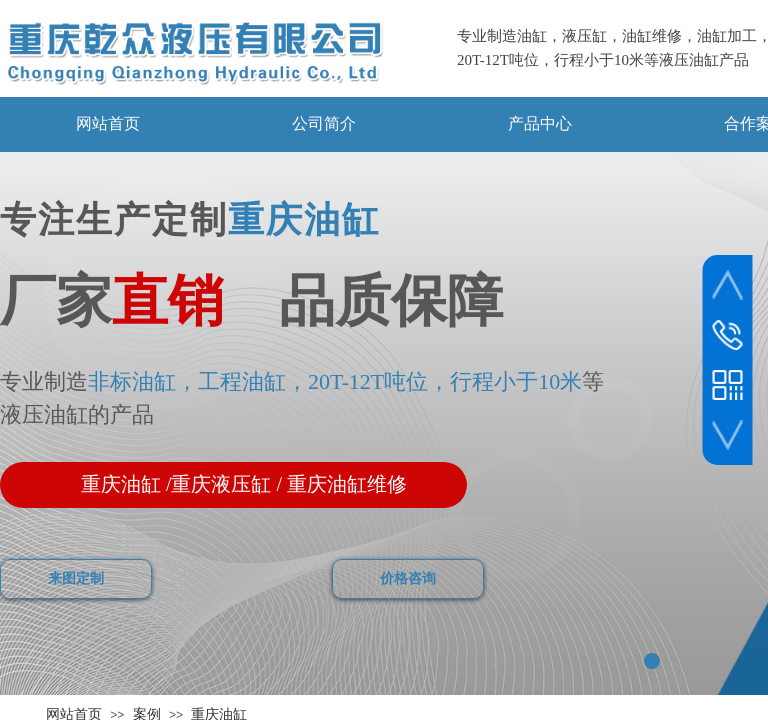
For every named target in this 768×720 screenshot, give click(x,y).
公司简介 (324, 123)
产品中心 (540, 123)
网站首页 (108, 123)
